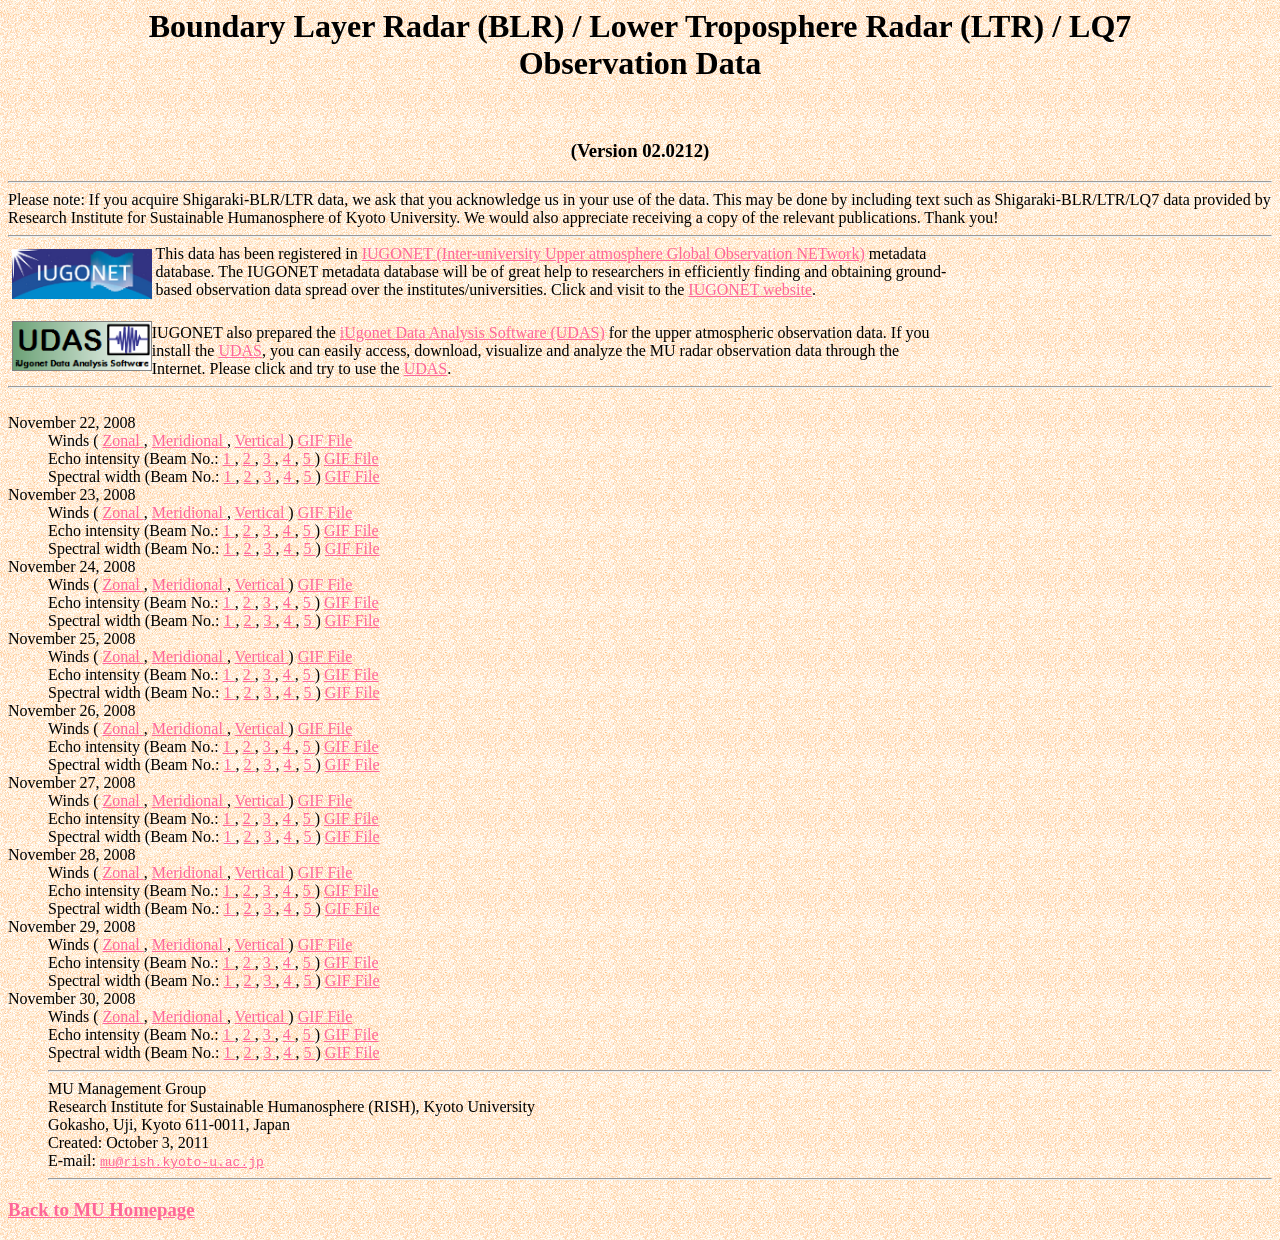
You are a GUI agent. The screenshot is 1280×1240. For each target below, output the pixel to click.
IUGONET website (750, 289)
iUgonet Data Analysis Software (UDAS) (472, 332)
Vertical (262, 440)
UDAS (240, 350)
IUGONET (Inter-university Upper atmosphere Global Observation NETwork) (613, 253)
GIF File (325, 440)
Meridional (189, 440)
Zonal (122, 440)
